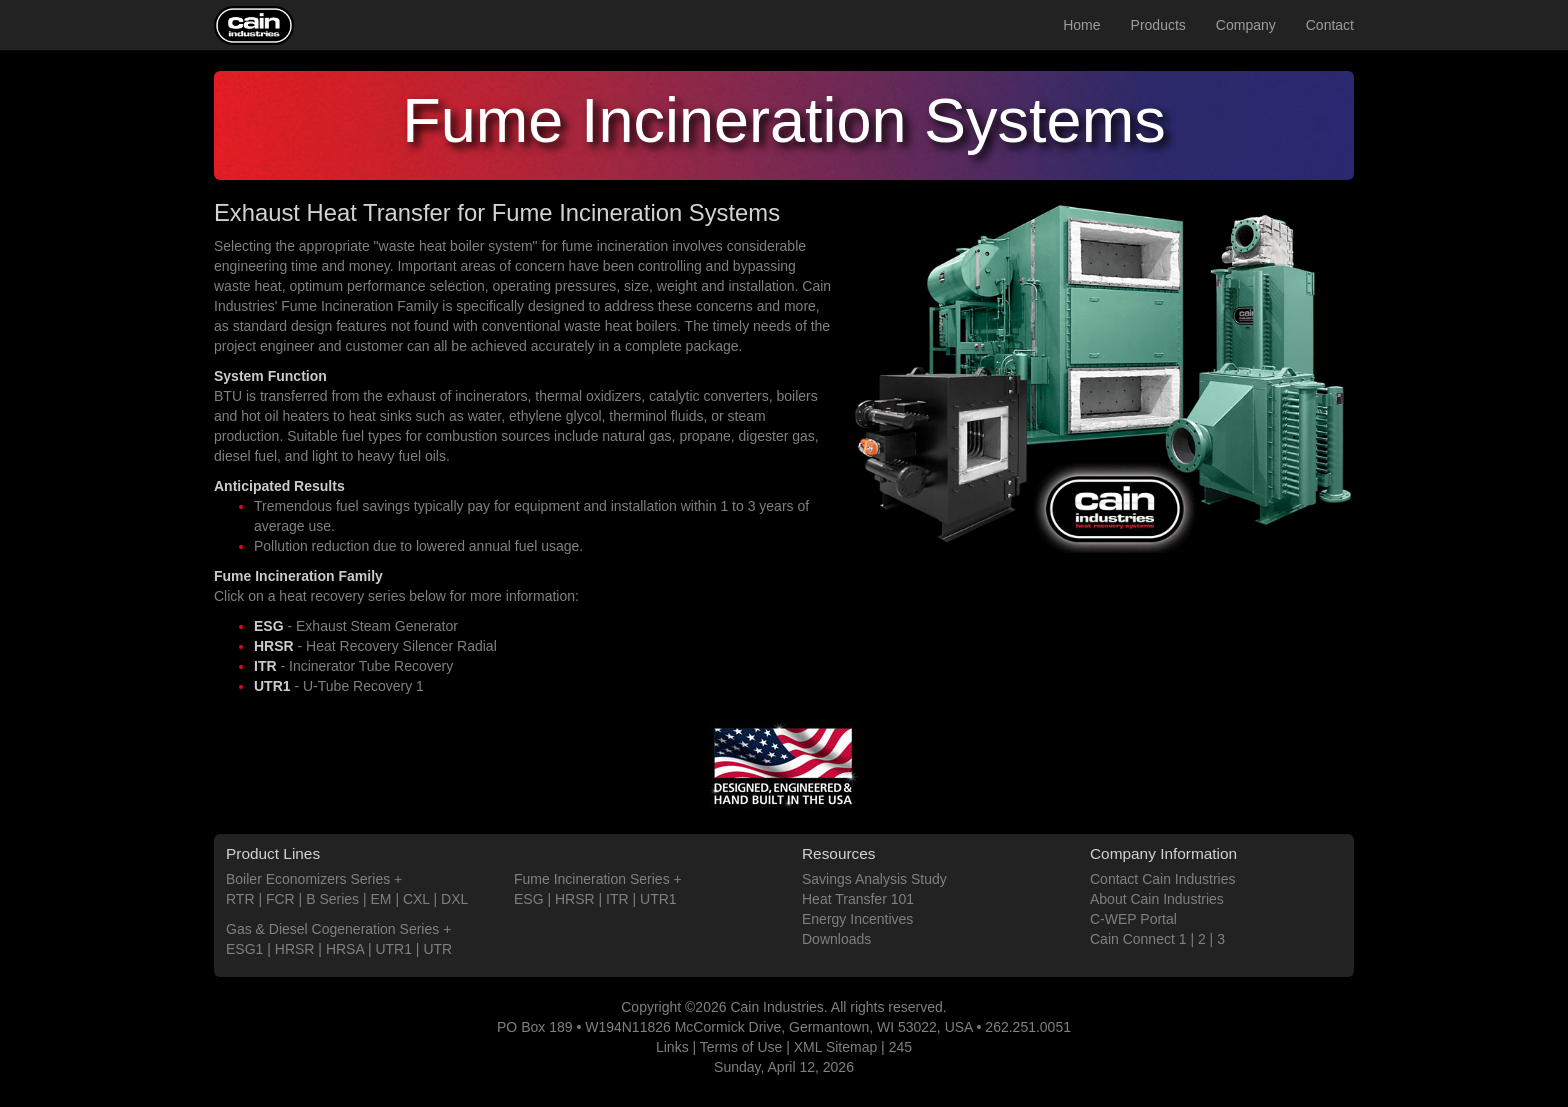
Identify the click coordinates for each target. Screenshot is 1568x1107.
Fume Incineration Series (592, 879)
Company (1246, 25)
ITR (617, 899)
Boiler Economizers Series (308, 879)
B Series (332, 899)
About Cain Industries (1157, 899)
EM (381, 899)
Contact (1330, 25)
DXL (454, 899)
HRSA (345, 949)
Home (1081, 25)
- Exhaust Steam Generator (356, 626)
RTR (240, 899)
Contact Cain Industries (1163, 879)
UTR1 (393, 949)
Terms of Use (741, 1047)
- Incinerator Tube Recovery (353, 666)
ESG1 (244, 949)
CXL (416, 899)
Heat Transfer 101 (858, 899)
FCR (280, 899)
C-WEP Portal (1133, 919)
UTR (437, 949)
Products (1158, 25)
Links (672, 1047)
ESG (529, 899)
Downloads (836, 939)
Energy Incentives (857, 919)
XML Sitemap (836, 1047)
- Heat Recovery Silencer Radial (375, 646)
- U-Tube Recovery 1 (339, 686)
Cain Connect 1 (1138, 939)
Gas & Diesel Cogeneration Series (332, 929)
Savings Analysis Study (874, 879)
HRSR (295, 949)
